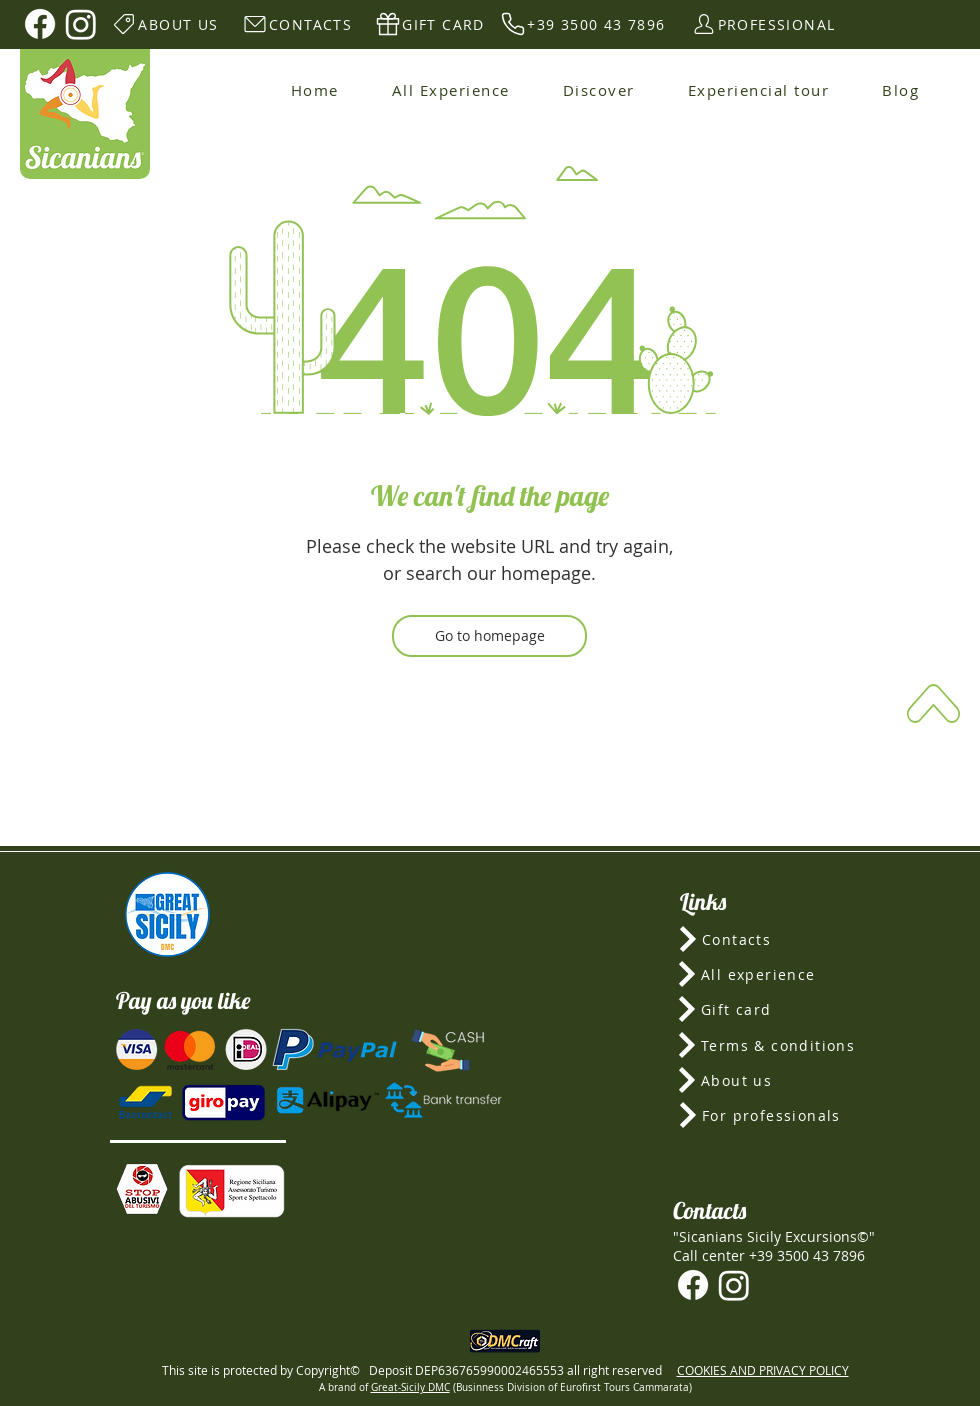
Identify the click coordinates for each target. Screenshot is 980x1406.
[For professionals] (774, 1115)
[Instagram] (81, 24)
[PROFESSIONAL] (762, 24)
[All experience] (774, 974)
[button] (142, 1189)
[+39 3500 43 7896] (582, 24)
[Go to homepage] (489, 636)
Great (384, 1387)
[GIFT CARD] (429, 24)
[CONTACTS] (296, 24)
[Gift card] (774, 1009)
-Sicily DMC (424, 1387)
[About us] (773, 1080)
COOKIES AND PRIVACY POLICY (763, 1370)
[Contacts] (774, 939)
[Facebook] (40, 24)
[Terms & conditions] (773, 1045)
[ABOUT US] (164, 24)
